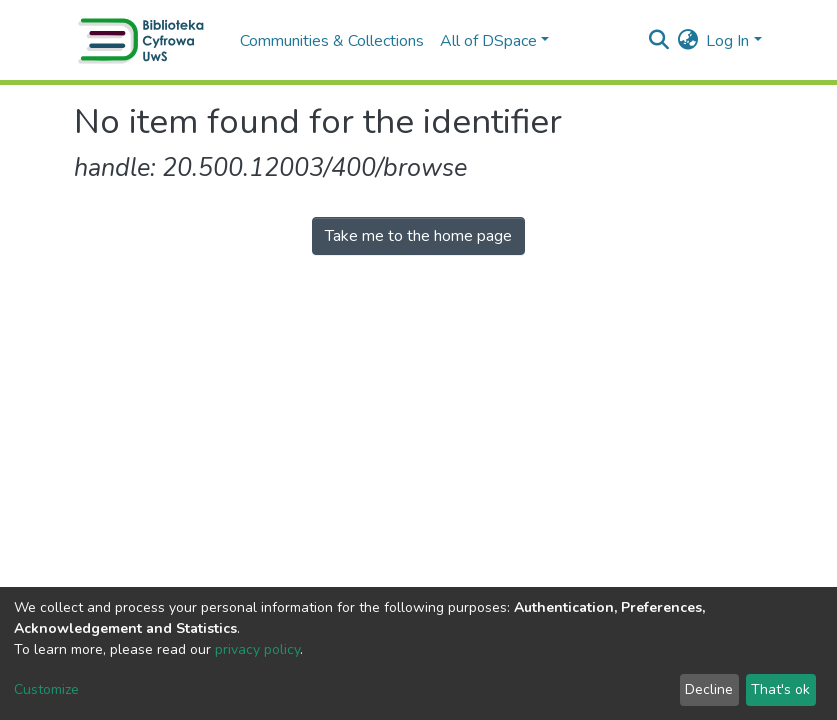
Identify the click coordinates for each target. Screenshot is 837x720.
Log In (727, 41)
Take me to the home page (418, 236)
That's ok (780, 689)
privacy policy (257, 649)
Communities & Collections (332, 41)
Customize (46, 689)
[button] (687, 41)
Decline (709, 689)
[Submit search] (658, 41)
